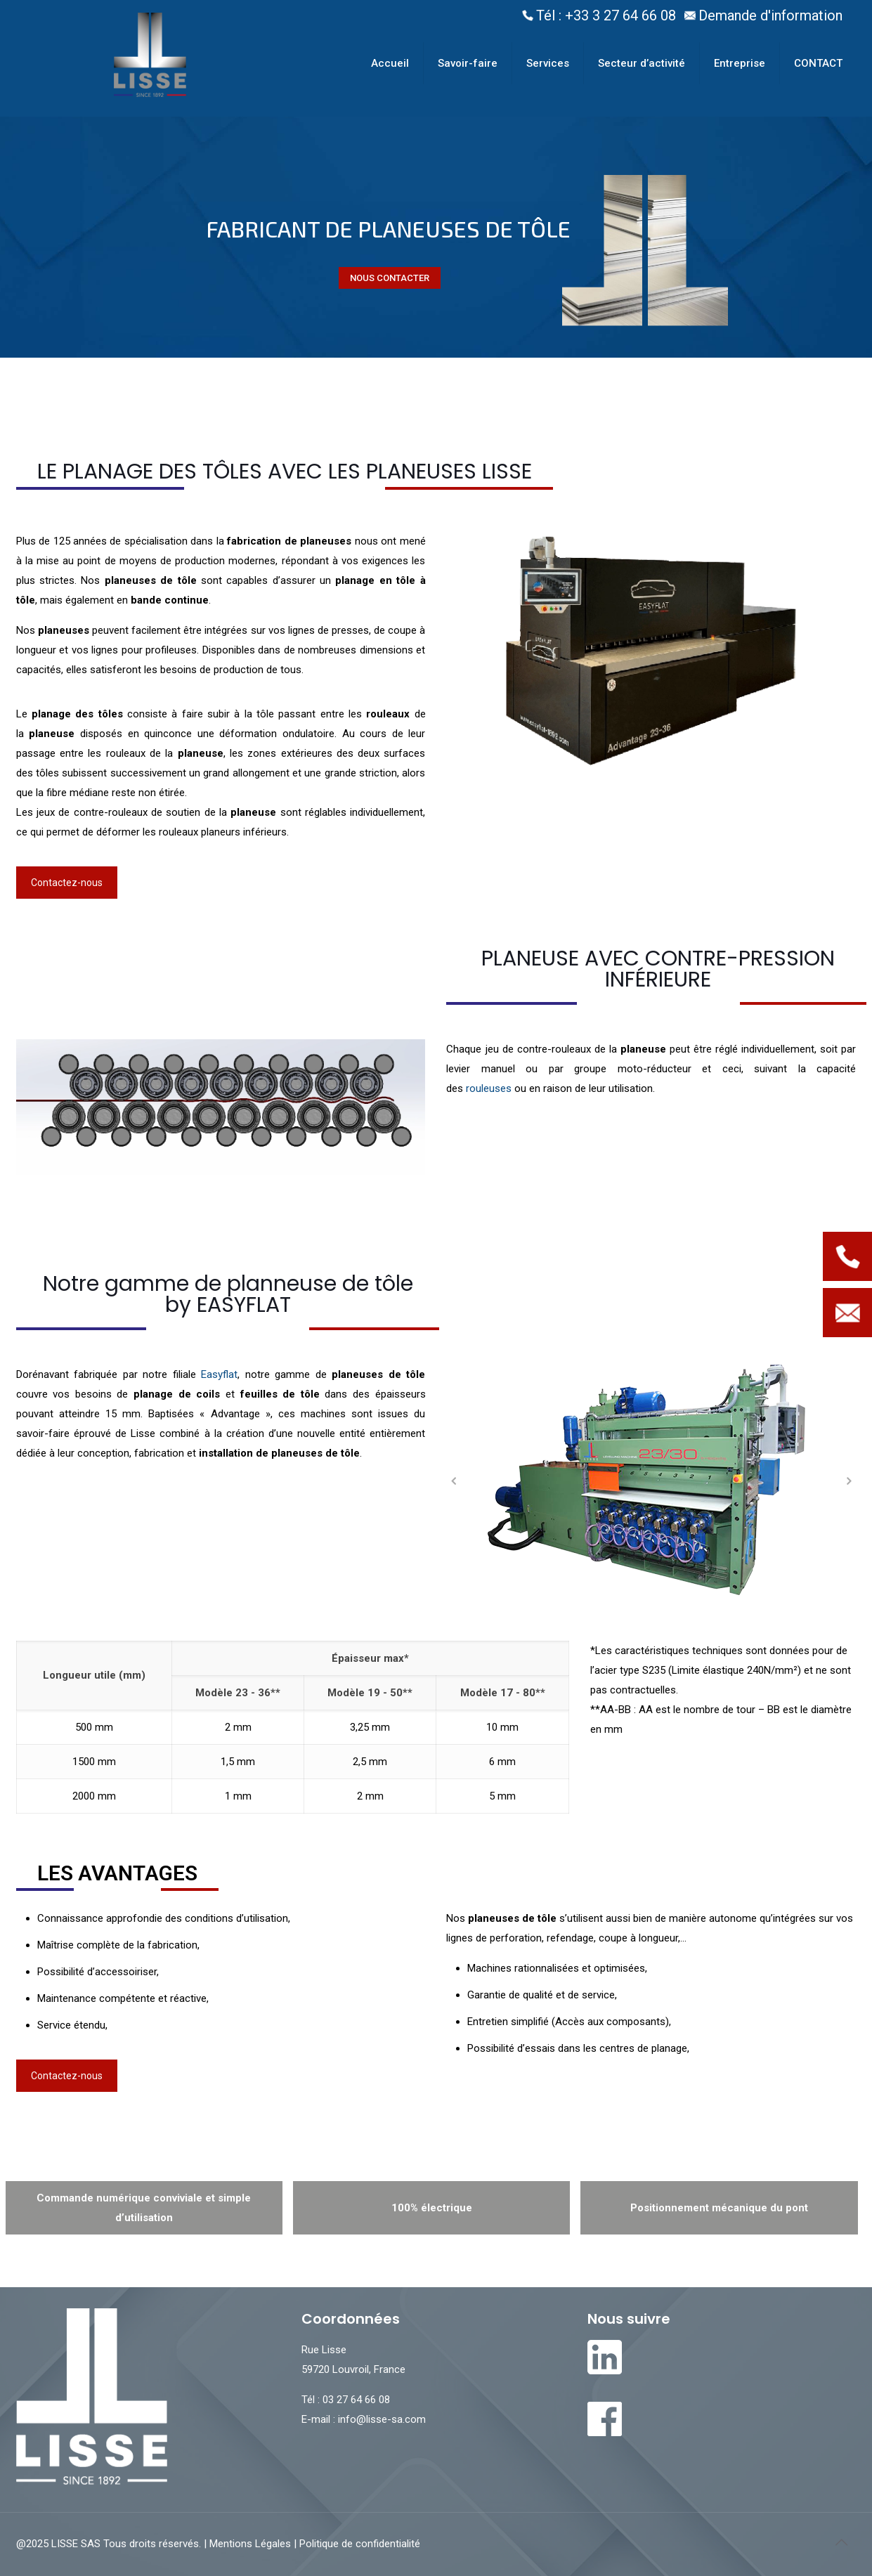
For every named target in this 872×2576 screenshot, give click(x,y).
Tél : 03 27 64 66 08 (345, 2399)
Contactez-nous (67, 882)
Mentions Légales (251, 2543)
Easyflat (219, 1374)
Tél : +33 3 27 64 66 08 (606, 15)
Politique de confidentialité (358, 2543)
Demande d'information (770, 15)
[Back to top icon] (842, 2542)
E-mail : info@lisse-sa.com (363, 2419)
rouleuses (489, 1088)
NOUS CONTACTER (389, 278)
